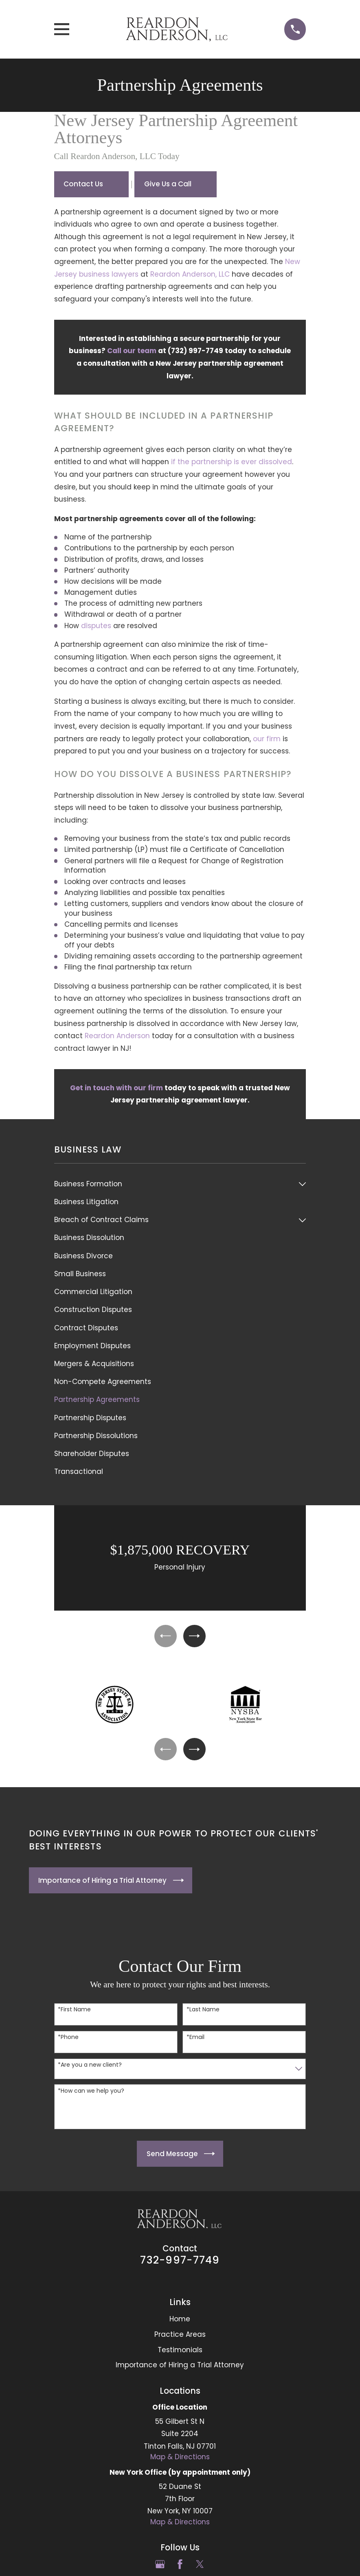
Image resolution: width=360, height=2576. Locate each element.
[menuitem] (174, 1184)
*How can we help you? (91, 2096)
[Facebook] (180, 2569)
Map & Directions (180, 2462)
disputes (96, 626)
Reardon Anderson (117, 1036)
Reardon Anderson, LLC (190, 274)
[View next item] (195, 1637)
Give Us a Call (167, 184)
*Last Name (203, 2014)
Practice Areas (180, 2339)
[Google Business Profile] (160, 2569)
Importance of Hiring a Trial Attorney (180, 2370)
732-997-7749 (180, 2264)
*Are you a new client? (90, 2070)
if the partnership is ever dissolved (231, 462)
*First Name (74, 2014)
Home (179, 2324)
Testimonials (180, 2355)
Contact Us (83, 184)
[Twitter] (200, 2569)
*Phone (68, 2042)
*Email (195, 2042)
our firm (267, 739)
